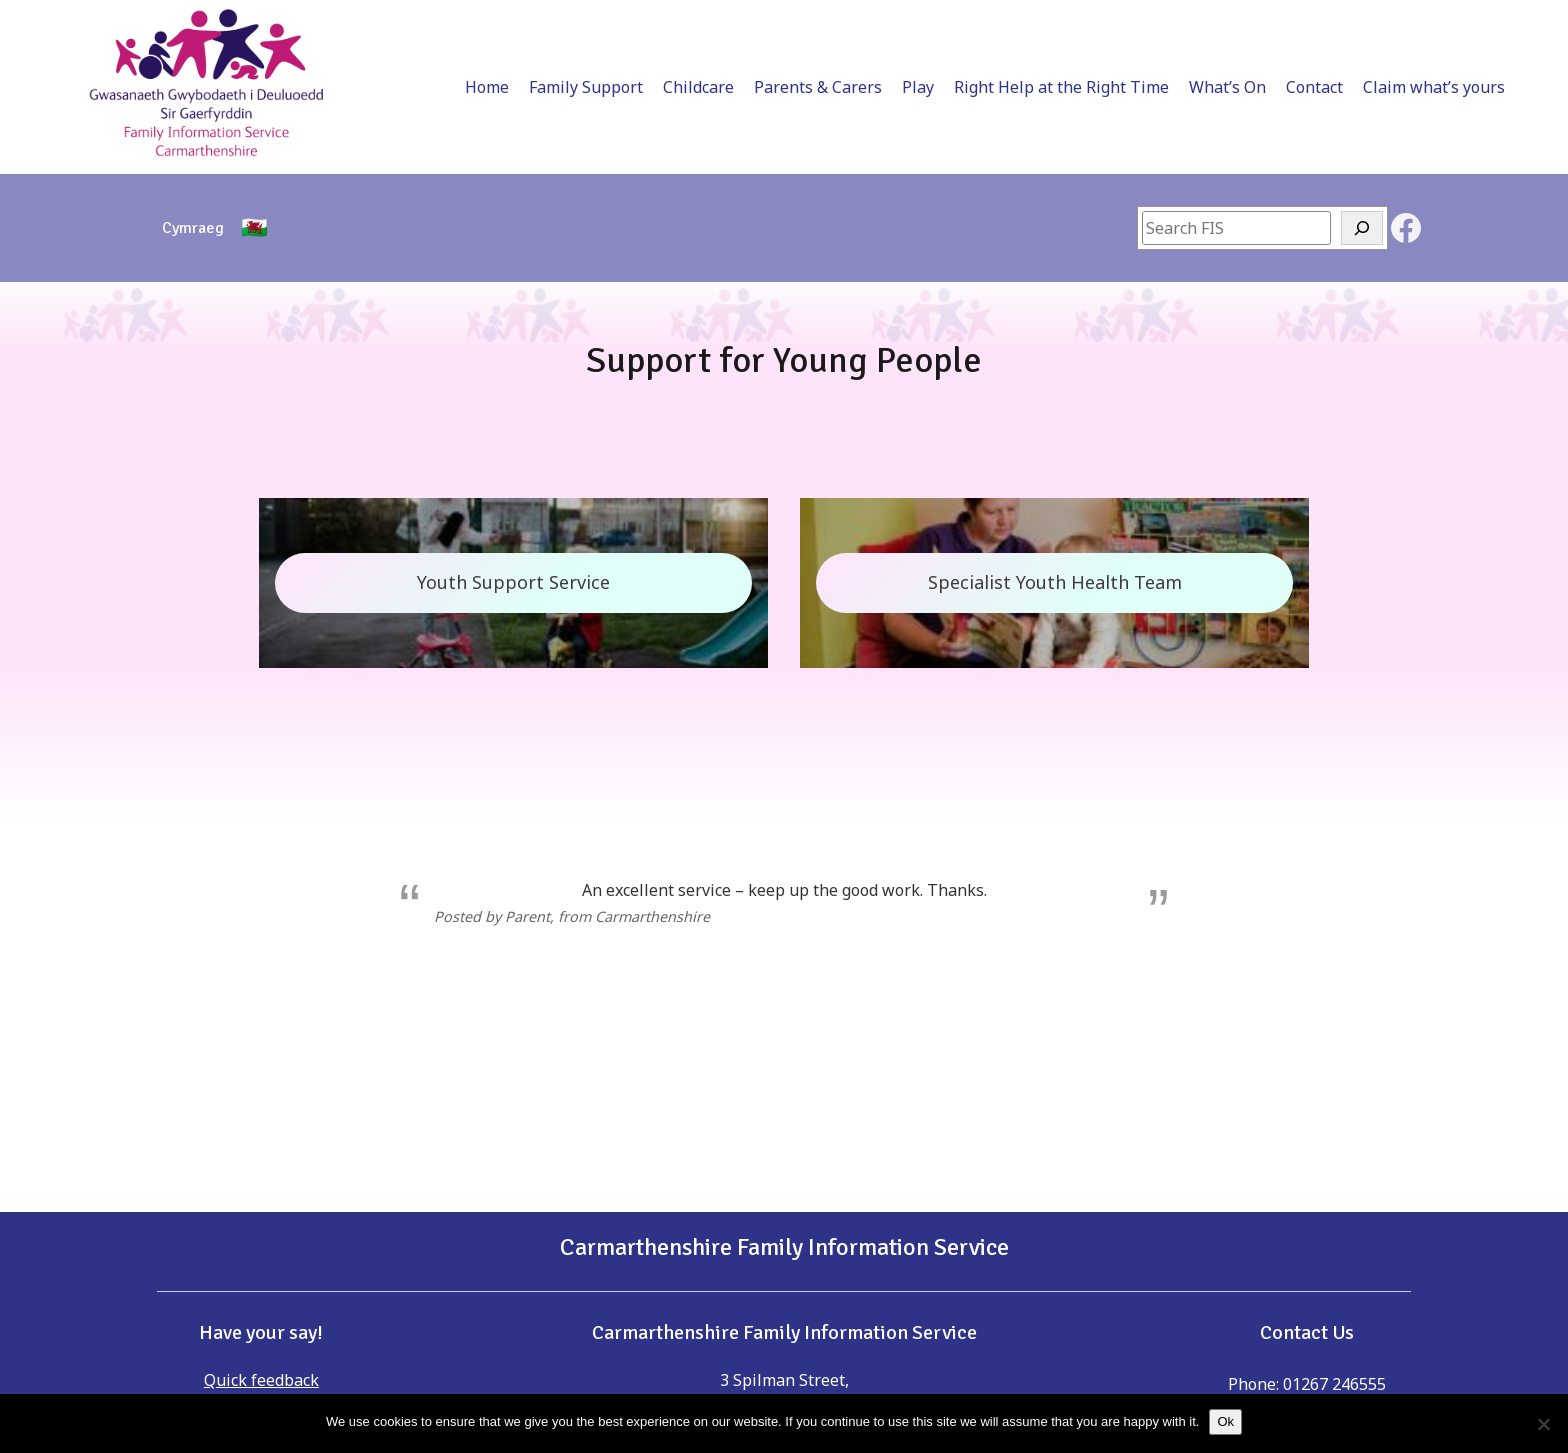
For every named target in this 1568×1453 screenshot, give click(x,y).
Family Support (512, 22)
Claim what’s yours (1360, 22)
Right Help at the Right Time (987, 22)
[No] (1543, 1424)
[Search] (1362, 98)
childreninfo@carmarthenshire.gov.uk (1329, 1306)
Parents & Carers (744, 22)
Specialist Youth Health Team (1055, 452)
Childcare (624, 22)
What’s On (1153, 22)
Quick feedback (261, 1250)
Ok (1225, 1421)
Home (413, 22)
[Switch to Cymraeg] (193, 98)
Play (844, 22)
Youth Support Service (513, 452)
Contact (1240, 22)
